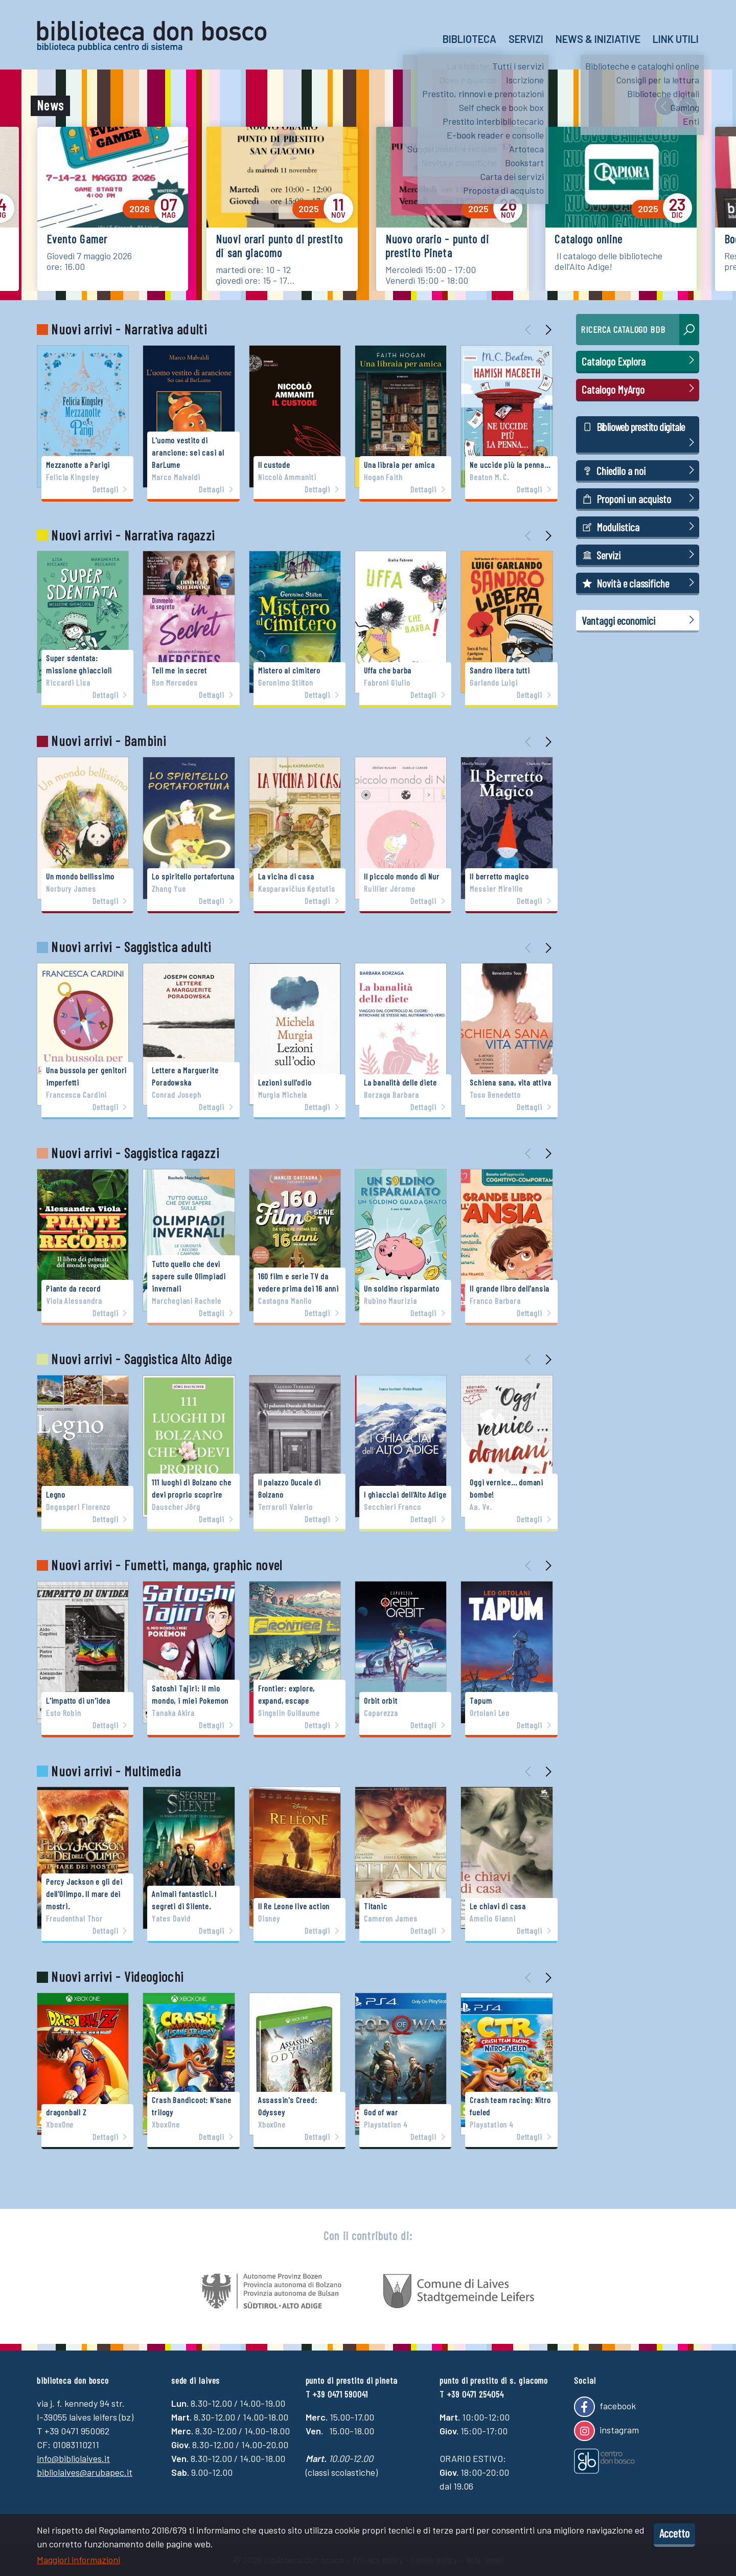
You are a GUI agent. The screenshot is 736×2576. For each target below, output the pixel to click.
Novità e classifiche (640, 583)
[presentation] (665, 106)
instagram (606, 2431)
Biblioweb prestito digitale (640, 435)
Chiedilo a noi (640, 470)
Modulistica (640, 526)
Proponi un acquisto (640, 498)
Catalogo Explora (640, 361)
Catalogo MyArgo (640, 389)
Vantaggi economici (640, 620)
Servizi (526, 39)
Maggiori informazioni (78, 2559)
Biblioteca (469, 39)
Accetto (674, 2533)
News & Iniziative (598, 39)
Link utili (676, 39)
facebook (604, 2407)
